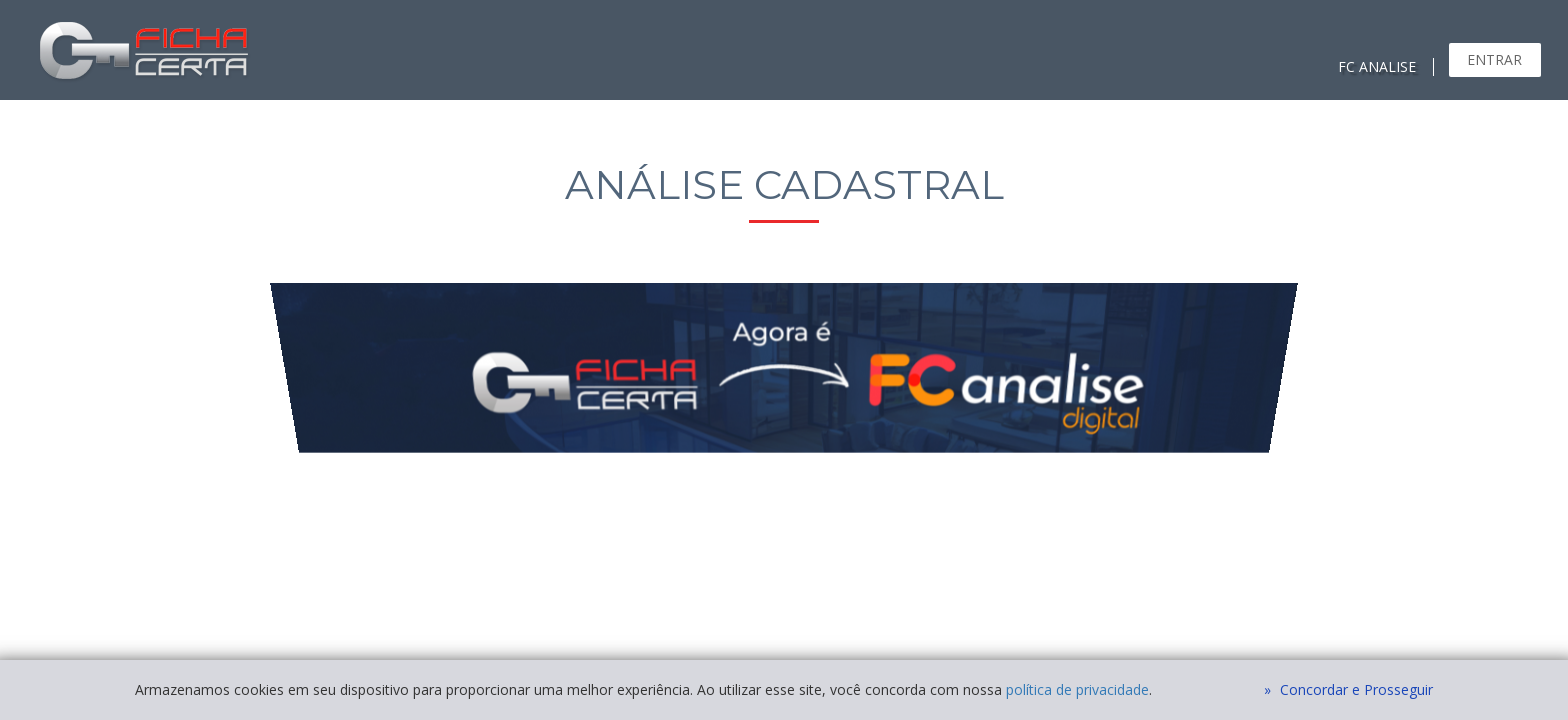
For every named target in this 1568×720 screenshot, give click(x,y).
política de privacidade (1077, 689)
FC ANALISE (1377, 67)
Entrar (1494, 59)
